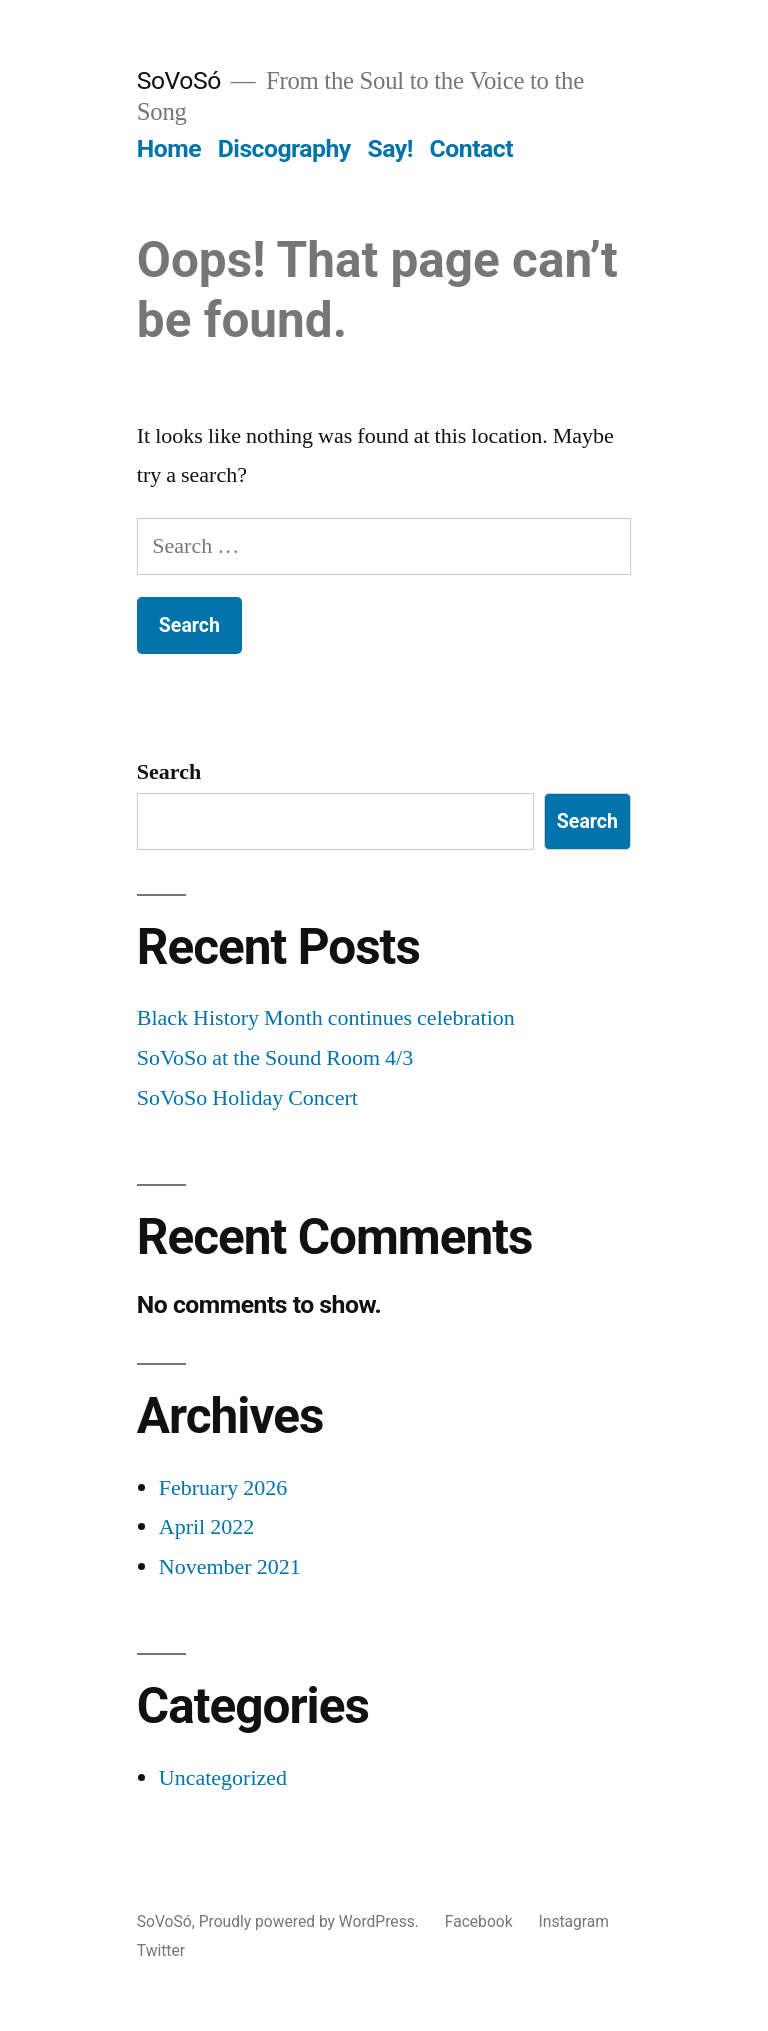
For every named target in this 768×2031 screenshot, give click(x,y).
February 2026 (223, 1488)
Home (169, 148)
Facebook (479, 1921)
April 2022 (206, 1527)
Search (169, 772)
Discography (284, 148)
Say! (389, 148)
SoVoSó (179, 80)
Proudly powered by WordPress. (311, 1921)
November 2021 (230, 1567)
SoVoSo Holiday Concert (247, 1098)
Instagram (574, 1921)
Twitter (161, 1950)
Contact (471, 148)
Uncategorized (223, 1778)
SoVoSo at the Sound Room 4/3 (275, 1058)
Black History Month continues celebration (326, 1018)
